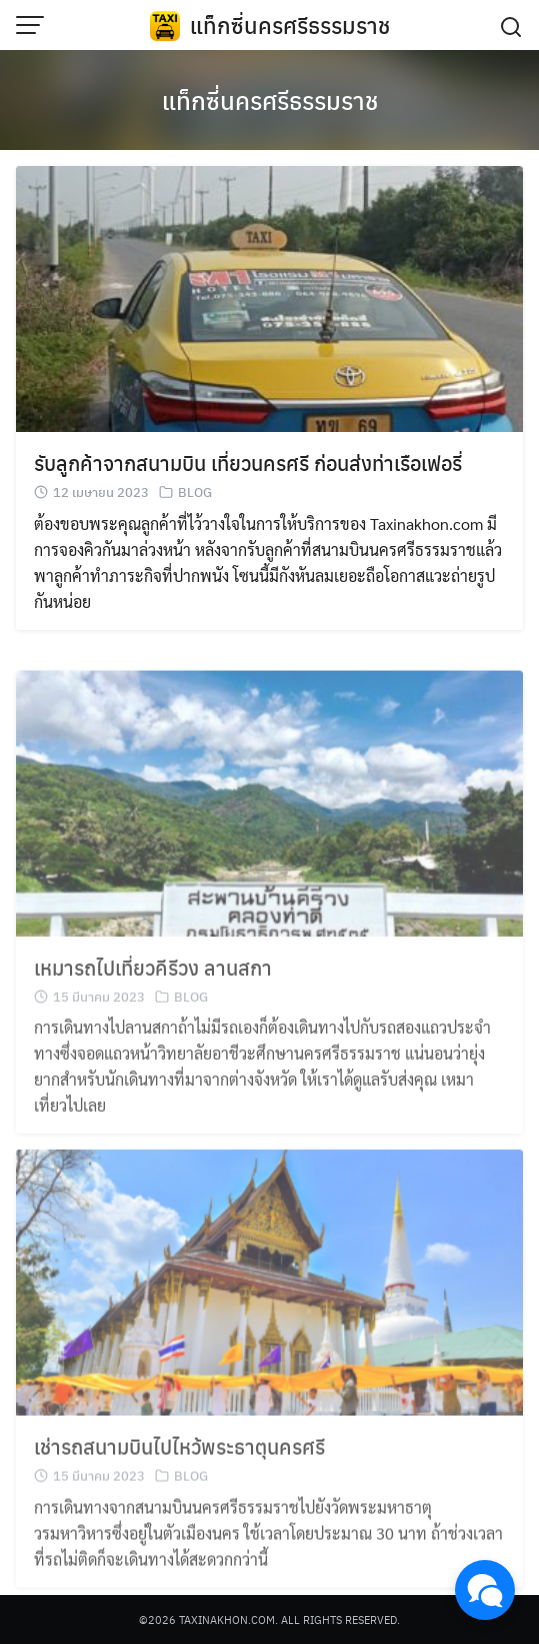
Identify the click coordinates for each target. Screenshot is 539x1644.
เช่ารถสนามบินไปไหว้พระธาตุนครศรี (179, 1459)
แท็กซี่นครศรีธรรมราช (290, 25)
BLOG (195, 492)
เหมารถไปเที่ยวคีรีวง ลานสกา (153, 980)
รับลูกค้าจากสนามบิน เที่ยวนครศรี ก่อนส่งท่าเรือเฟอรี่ (248, 463)
